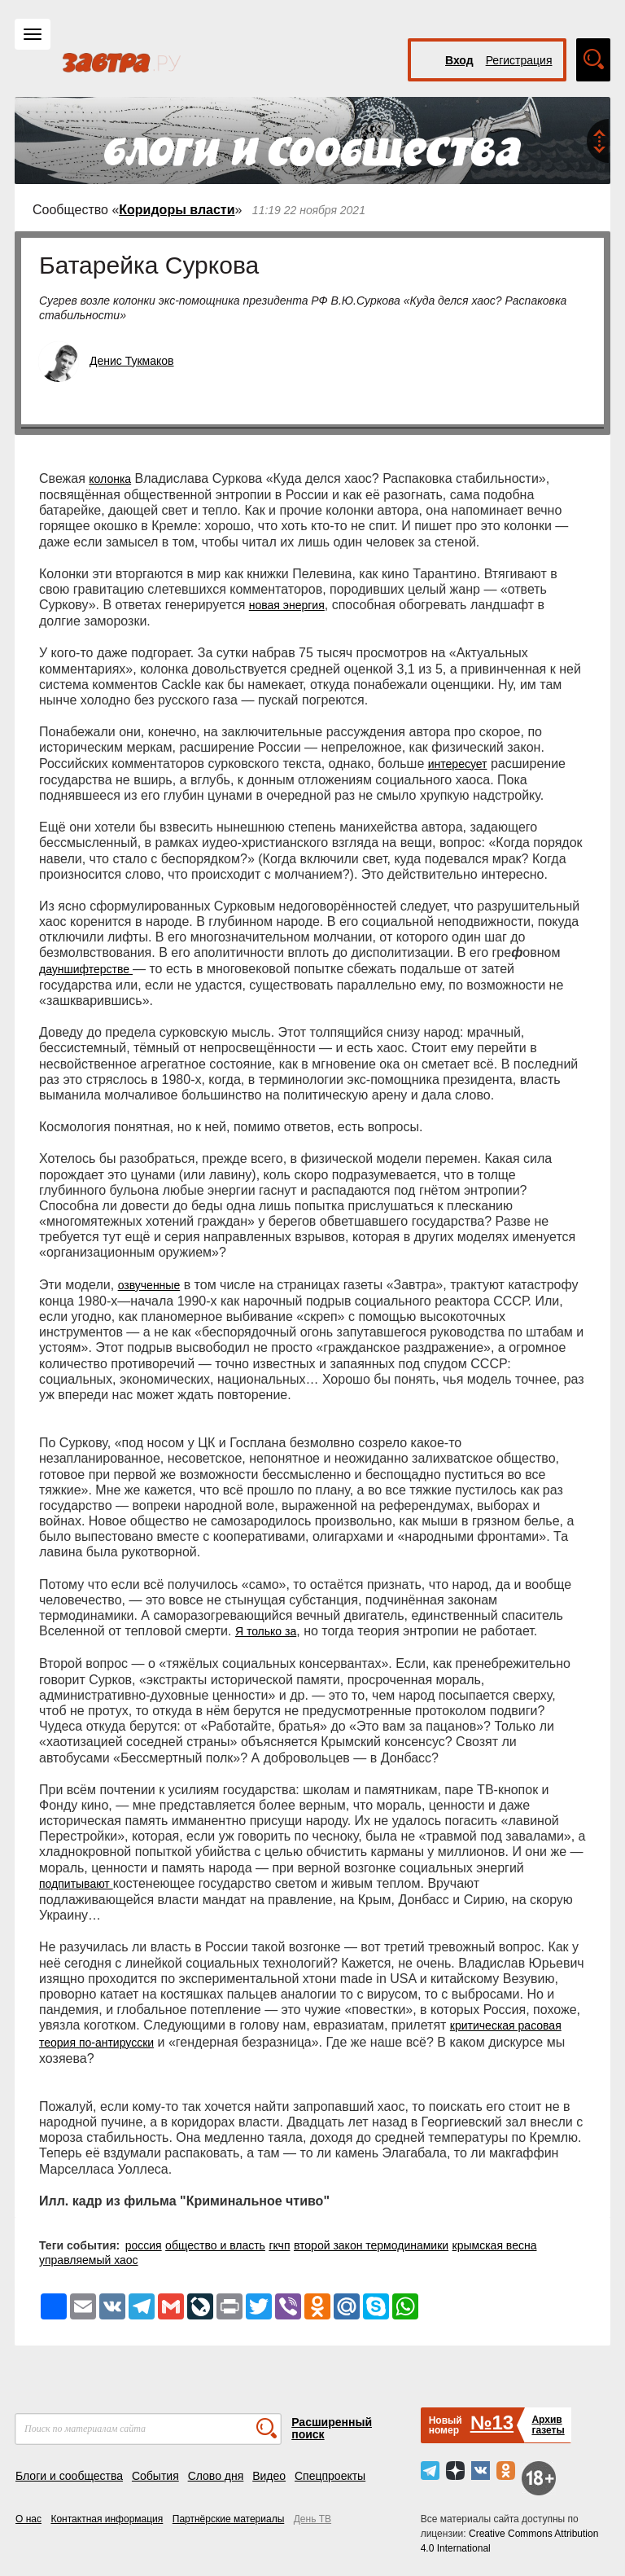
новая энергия (287, 605)
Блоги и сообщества (69, 2475)
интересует (457, 763)
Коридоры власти (176, 210)
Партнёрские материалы (229, 2519)
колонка (110, 478)
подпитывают (76, 1883)
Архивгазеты (547, 2425)
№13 (492, 2422)
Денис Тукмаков (132, 360)
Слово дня (216, 2475)
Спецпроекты (330, 2475)
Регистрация (519, 60)
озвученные (149, 1285)
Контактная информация (106, 2519)
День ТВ (312, 2519)
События (155, 2475)
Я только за (265, 1631)
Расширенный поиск (331, 2428)
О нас (28, 2519)
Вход (459, 60)
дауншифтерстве (86, 969)
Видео (269, 2475)
